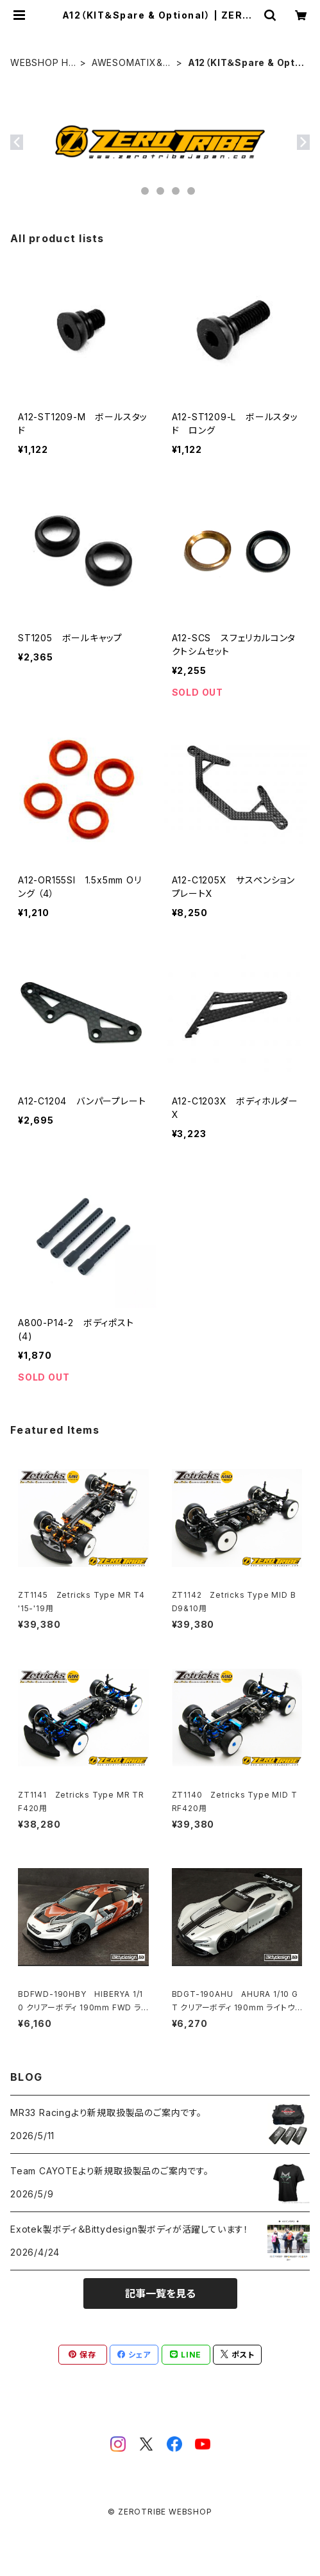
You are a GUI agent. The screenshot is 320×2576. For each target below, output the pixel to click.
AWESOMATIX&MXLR (131, 63)
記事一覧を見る (160, 2293)
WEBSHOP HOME (43, 63)
